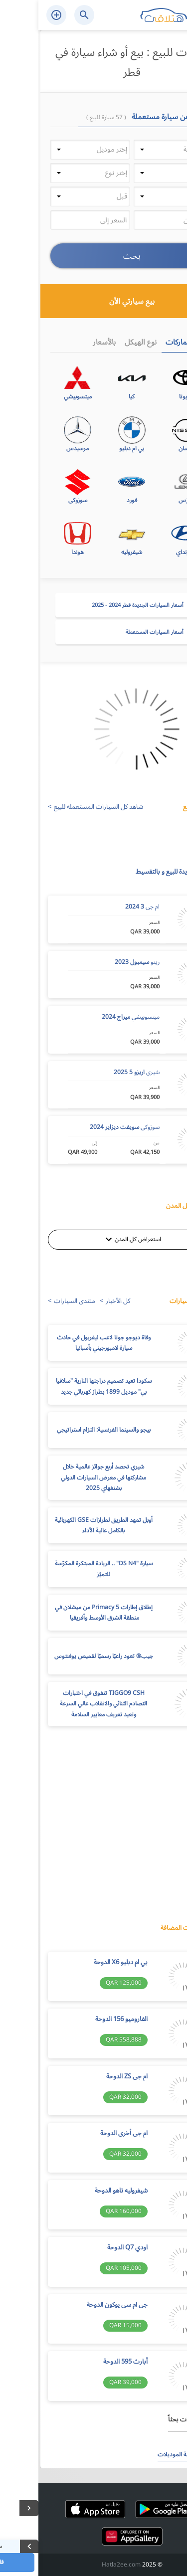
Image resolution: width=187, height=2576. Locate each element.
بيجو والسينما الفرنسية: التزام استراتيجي (65, 1430)
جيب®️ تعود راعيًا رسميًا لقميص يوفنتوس (65, 1656)
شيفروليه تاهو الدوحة (82, 2191)
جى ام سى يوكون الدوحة (78, 2305)
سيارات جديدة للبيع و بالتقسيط (137, 872)
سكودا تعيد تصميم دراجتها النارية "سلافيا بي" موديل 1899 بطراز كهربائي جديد (65, 1386)
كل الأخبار (79, 1301)
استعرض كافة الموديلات (148, 2454)
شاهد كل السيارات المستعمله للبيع (60, 807)
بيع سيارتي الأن (122, 301)
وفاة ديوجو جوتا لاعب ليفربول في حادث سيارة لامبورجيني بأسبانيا (65, 1343)
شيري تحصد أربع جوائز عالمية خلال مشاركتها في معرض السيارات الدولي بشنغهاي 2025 (65, 1477)
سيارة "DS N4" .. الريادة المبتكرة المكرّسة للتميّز (65, 1569)
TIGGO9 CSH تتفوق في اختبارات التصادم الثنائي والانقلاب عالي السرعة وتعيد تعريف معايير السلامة (65, 1704)
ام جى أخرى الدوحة (85, 2134)
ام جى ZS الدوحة (88, 2077)
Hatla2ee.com (82, 2565)
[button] (135, 150)
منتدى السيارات (36, 1301)
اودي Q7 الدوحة (89, 2248)
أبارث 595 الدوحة (87, 2362)
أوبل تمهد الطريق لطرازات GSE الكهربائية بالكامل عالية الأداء (65, 1525)
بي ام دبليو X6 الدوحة (82, 1963)
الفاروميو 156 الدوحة (83, 2020)
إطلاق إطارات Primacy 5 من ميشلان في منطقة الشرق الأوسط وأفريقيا (65, 1613)
